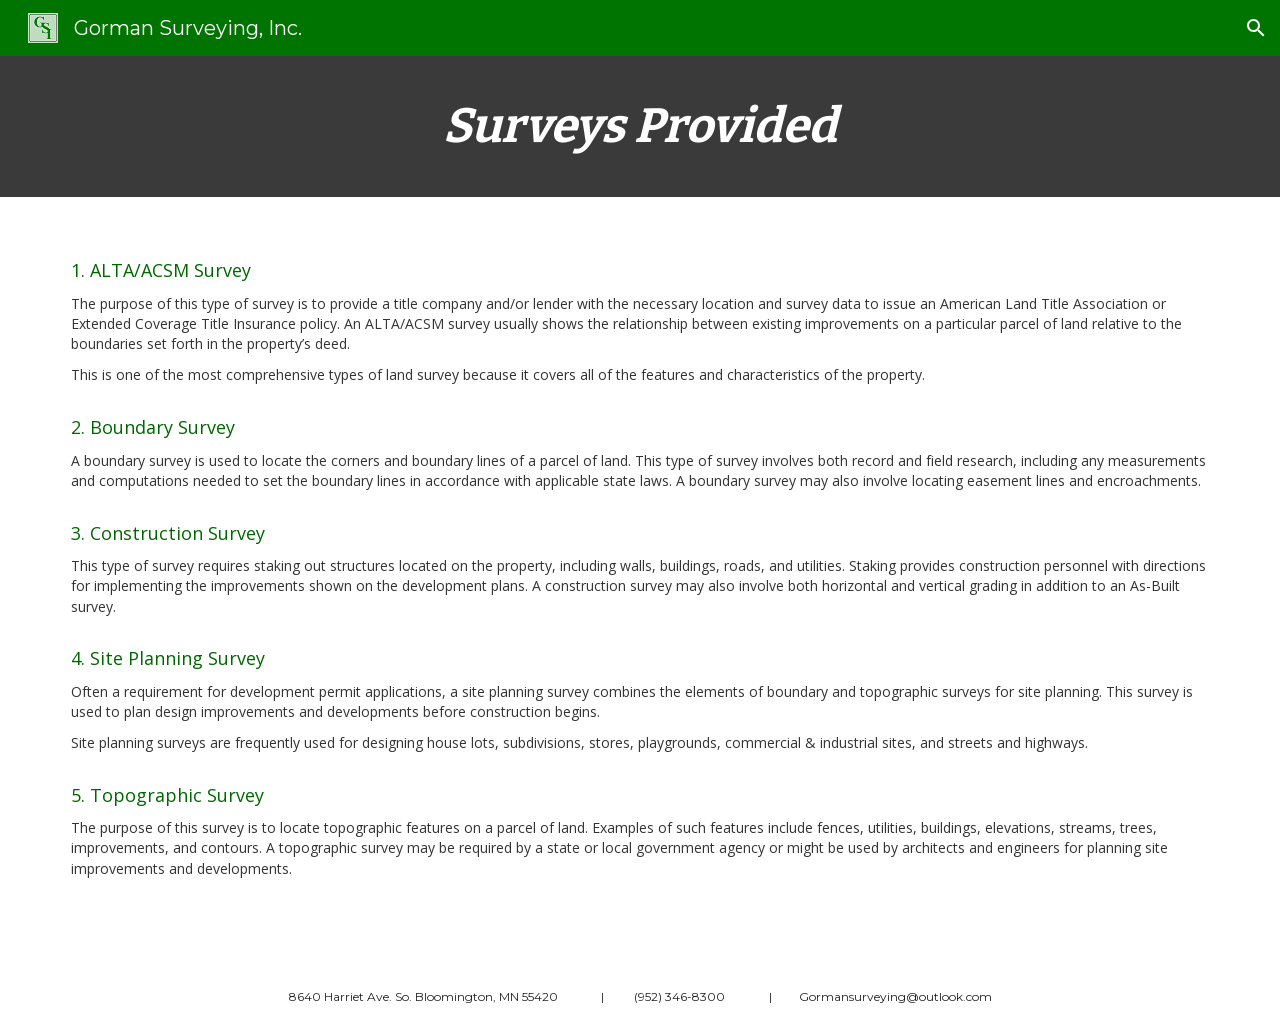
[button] (1256, 28)
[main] (640, 126)
